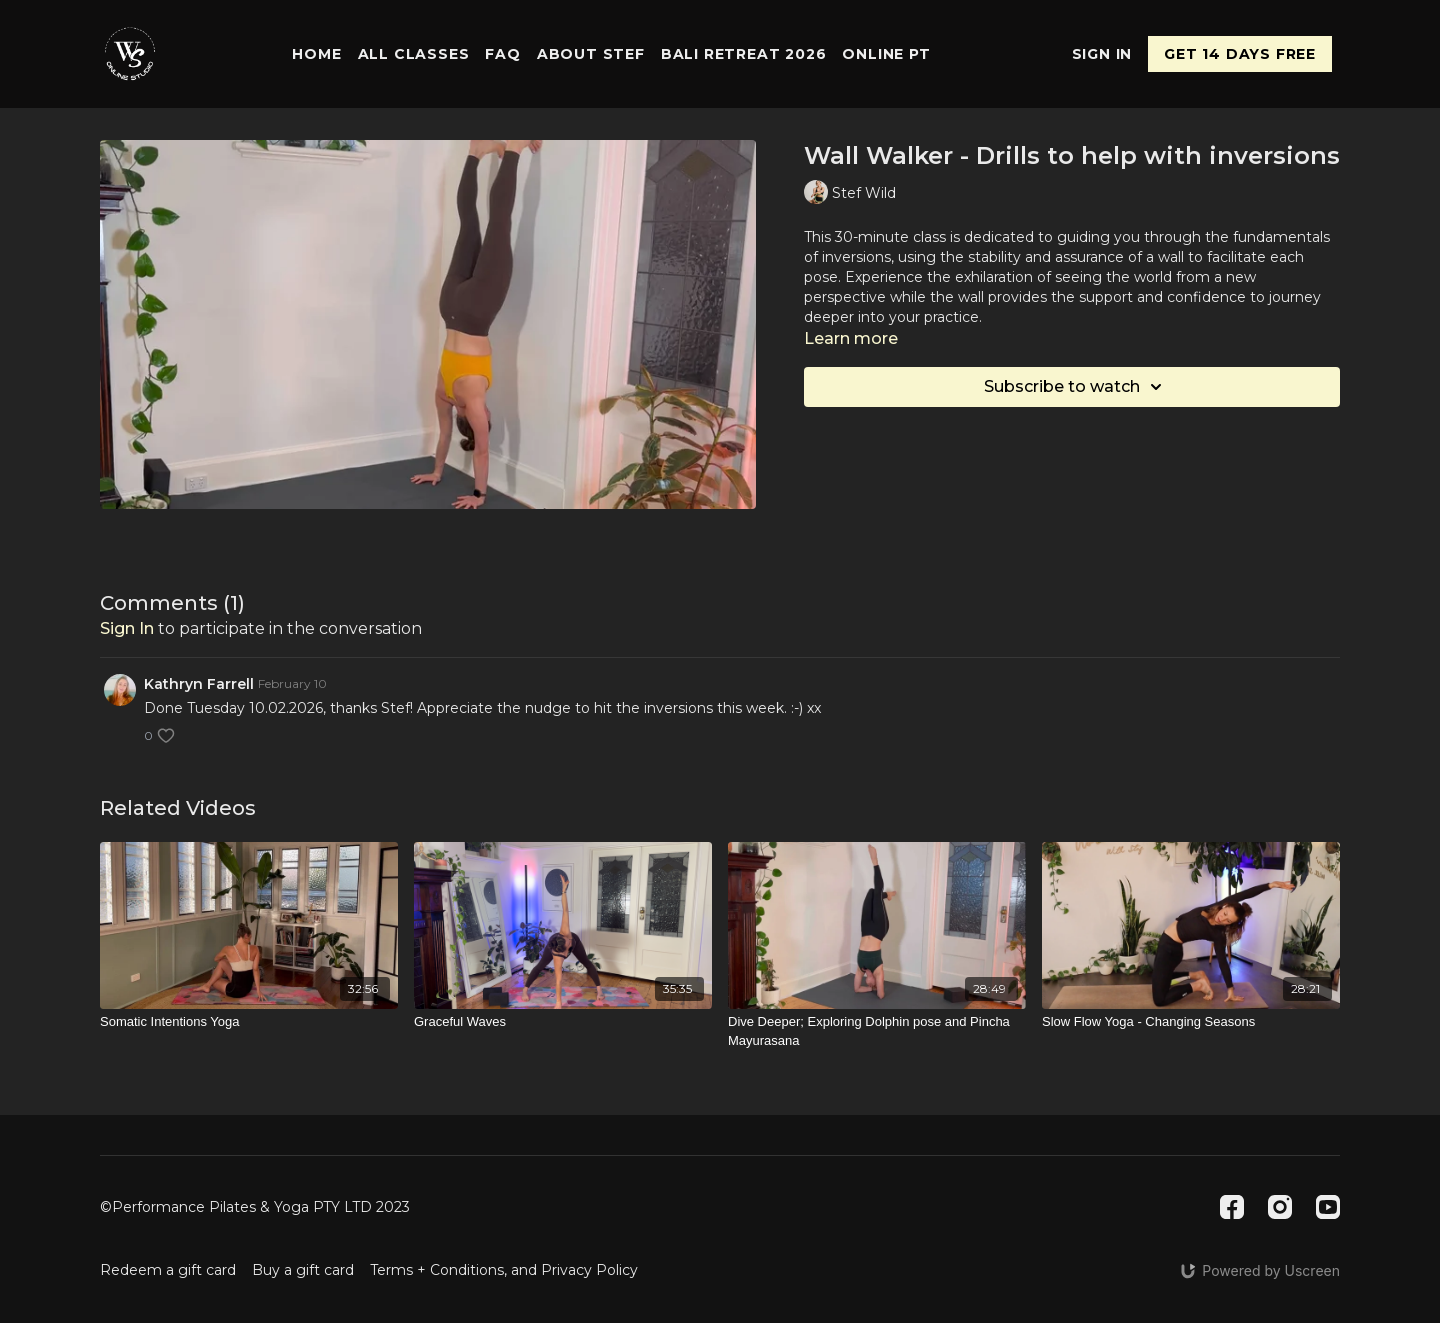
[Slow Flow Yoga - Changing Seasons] (1191, 1022)
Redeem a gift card (168, 1270)
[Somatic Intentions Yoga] (249, 1022)
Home (316, 54)
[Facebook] (1232, 1207)
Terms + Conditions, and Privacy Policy (504, 1270)
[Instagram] (1280, 1207)
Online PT (886, 54)
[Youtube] (1328, 1207)
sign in (127, 628)
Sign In (1102, 54)
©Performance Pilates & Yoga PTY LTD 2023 (255, 1207)
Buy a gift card (303, 1270)
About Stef (591, 54)
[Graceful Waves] (563, 1022)
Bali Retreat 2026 (744, 54)
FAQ (502, 54)
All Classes (414, 54)
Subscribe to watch (1076, 387)
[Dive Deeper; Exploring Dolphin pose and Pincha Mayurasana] (877, 1031)
